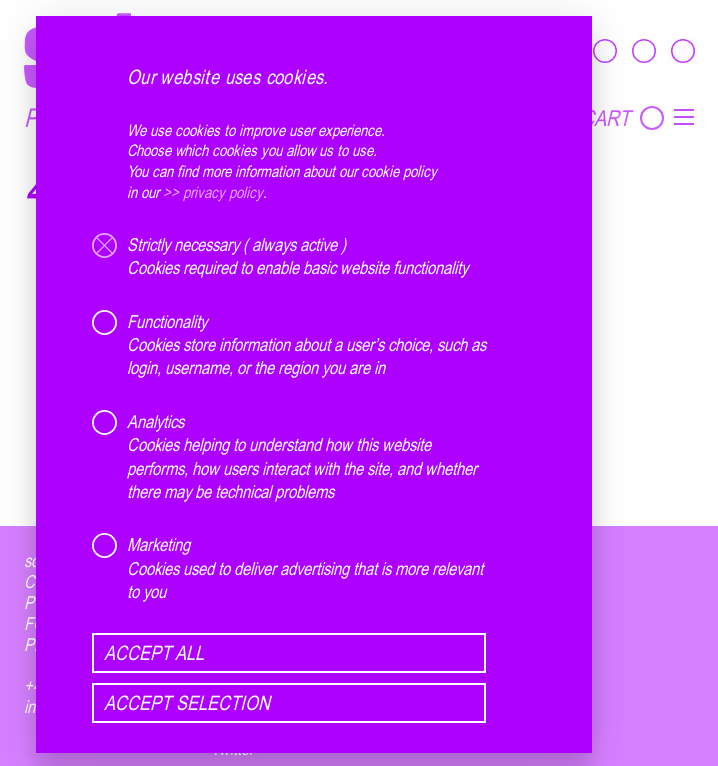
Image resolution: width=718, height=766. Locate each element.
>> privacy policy (213, 192)
